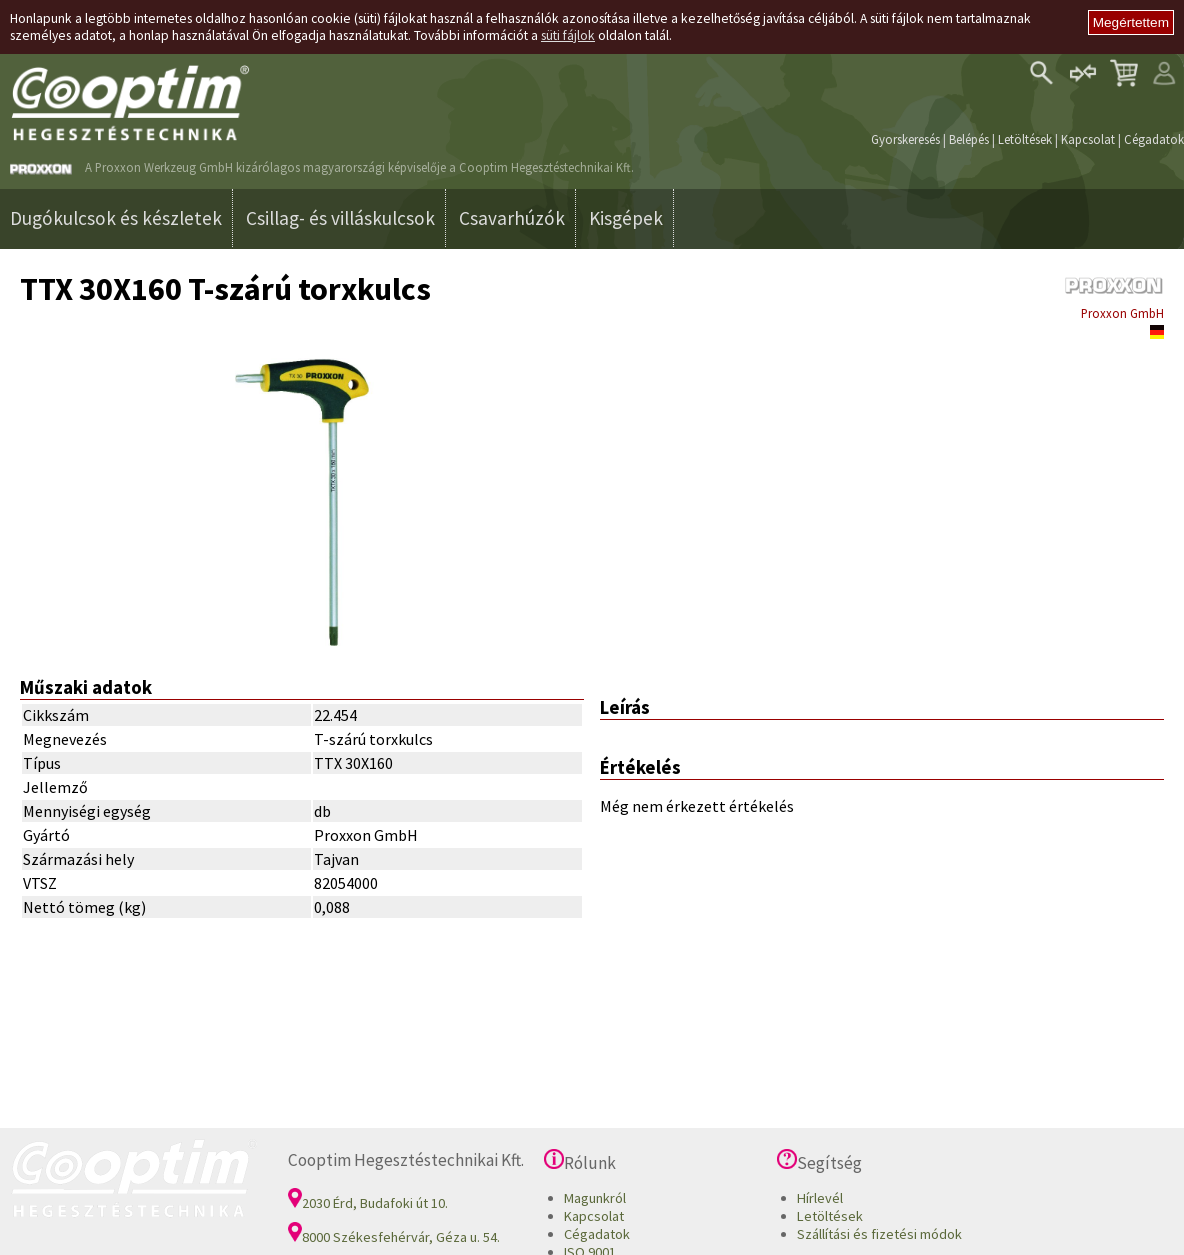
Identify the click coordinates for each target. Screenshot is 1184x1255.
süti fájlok (568, 35)
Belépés (969, 139)
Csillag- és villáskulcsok (340, 218)
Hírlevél (820, 1198)
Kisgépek (626, 218)
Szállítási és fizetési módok (879, 1234)
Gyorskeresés (905, 139)
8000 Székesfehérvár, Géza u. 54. (394, 1237)
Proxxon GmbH (1122, 313)
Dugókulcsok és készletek (116, 218)
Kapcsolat (1088, 139)
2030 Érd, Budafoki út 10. (368, 1203)
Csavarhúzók (512, 218)
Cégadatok (1154, 139)
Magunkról (595, 1198)
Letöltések (1025, 139)
